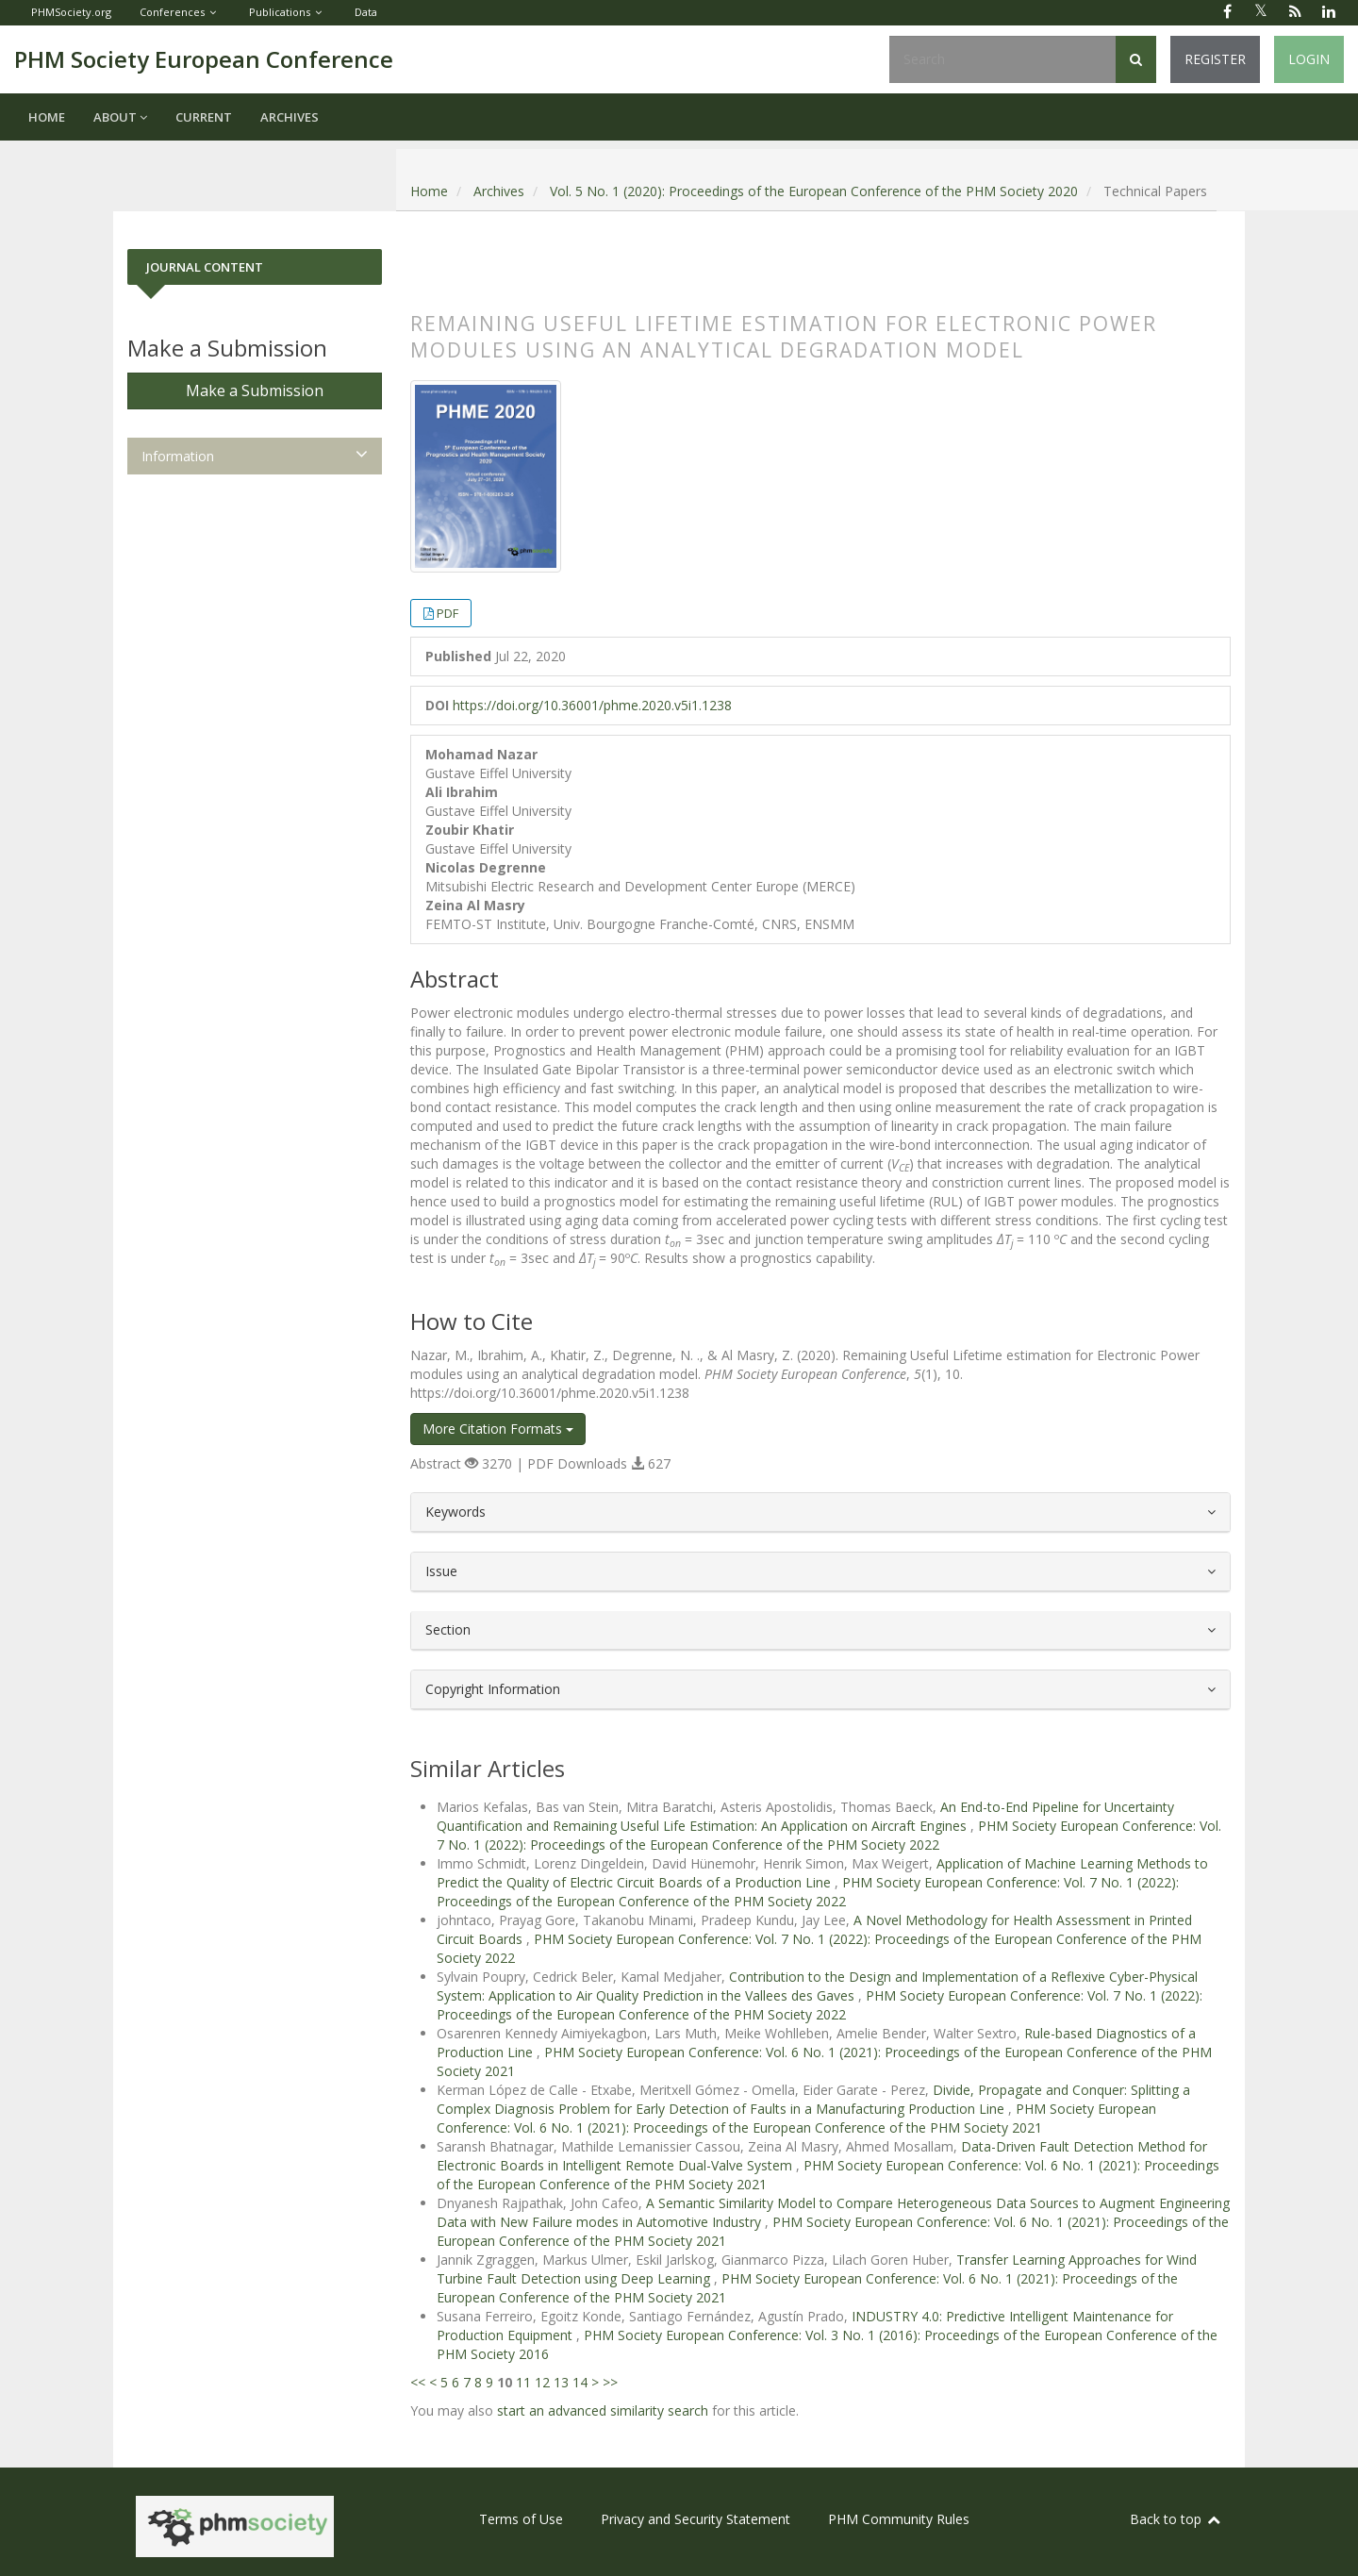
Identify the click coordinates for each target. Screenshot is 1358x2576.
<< (417, 2382)
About (120, 116)
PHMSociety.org (71, 12)
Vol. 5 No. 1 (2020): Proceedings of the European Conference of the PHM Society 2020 (814, 191)
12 (542, 2382)
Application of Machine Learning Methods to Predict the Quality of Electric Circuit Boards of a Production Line (822, 1872)
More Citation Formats (497, 1429)
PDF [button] (447, 613)
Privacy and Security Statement (695, 2519)
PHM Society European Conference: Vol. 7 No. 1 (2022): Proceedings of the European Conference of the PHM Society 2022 (829, 1835)
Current (203, 116)
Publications (279, 12)
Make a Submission (254, 390)
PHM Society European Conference (203, 59)
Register (1215, 59)
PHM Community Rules (898, 2519)
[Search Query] (1002, 59)
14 (580, 2382)
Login (1309, 59)
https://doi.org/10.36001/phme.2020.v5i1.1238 (592, 705)
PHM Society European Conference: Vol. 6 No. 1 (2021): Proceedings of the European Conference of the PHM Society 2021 (796, 2118)
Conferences (172, 12)
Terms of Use (521, 2519)
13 (561, 2382)
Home (46, 116)
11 (523, 2382)
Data (366, 12)
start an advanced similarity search (602, 2410)
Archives (289, 116)
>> (610, 2382)
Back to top (1176, 2519)
